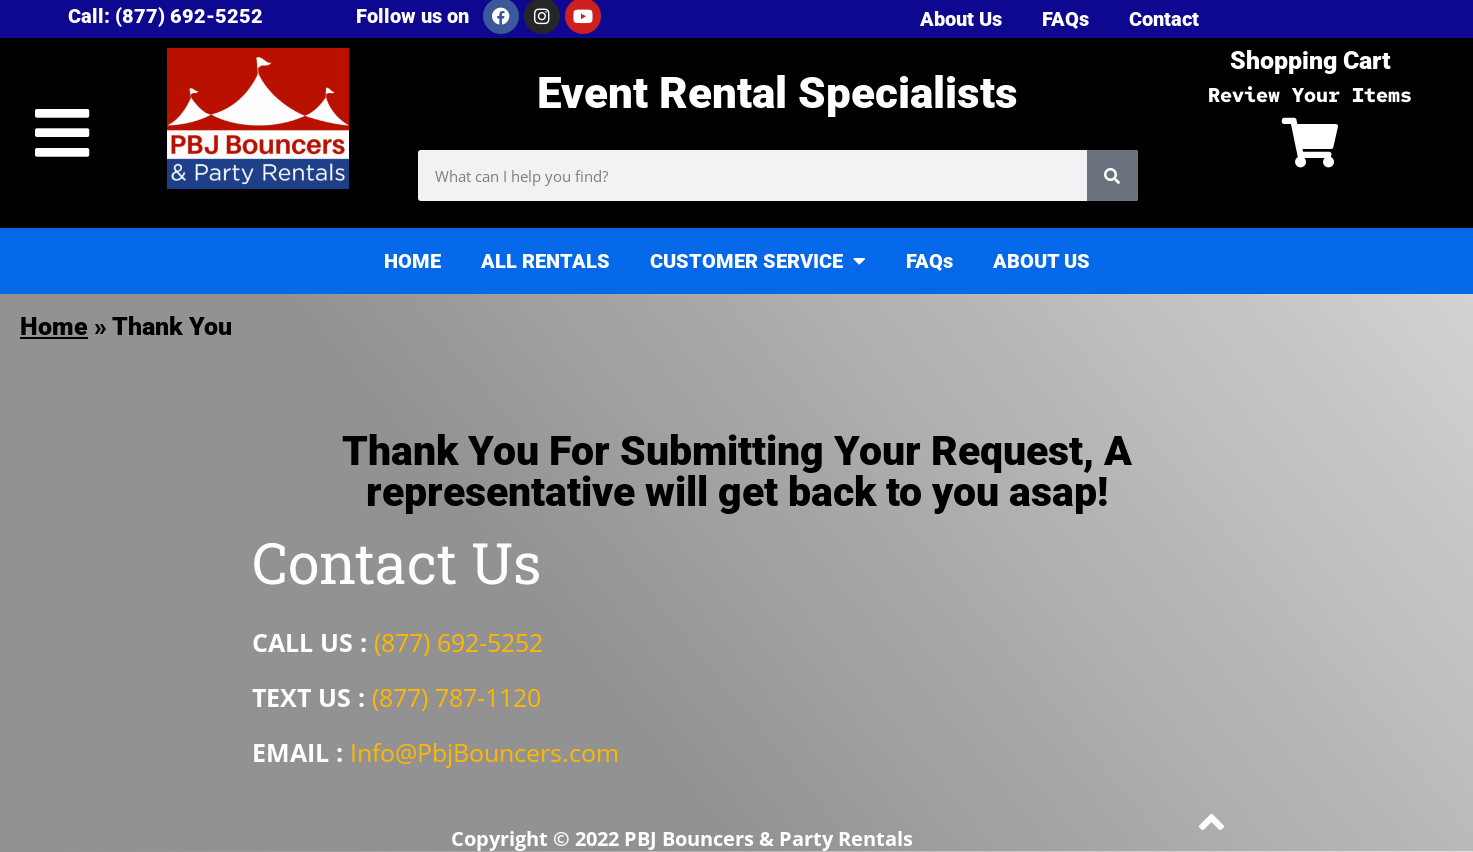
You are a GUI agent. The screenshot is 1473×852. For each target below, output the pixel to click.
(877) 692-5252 (458, 642)
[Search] (1112, 175)
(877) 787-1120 (456, 697)
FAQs (929, 261)
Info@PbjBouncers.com (484, 752)
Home (54, 326)
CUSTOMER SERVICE (758, 261)
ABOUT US (1041, 261)
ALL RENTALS (545, 261)
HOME (412, 261)
